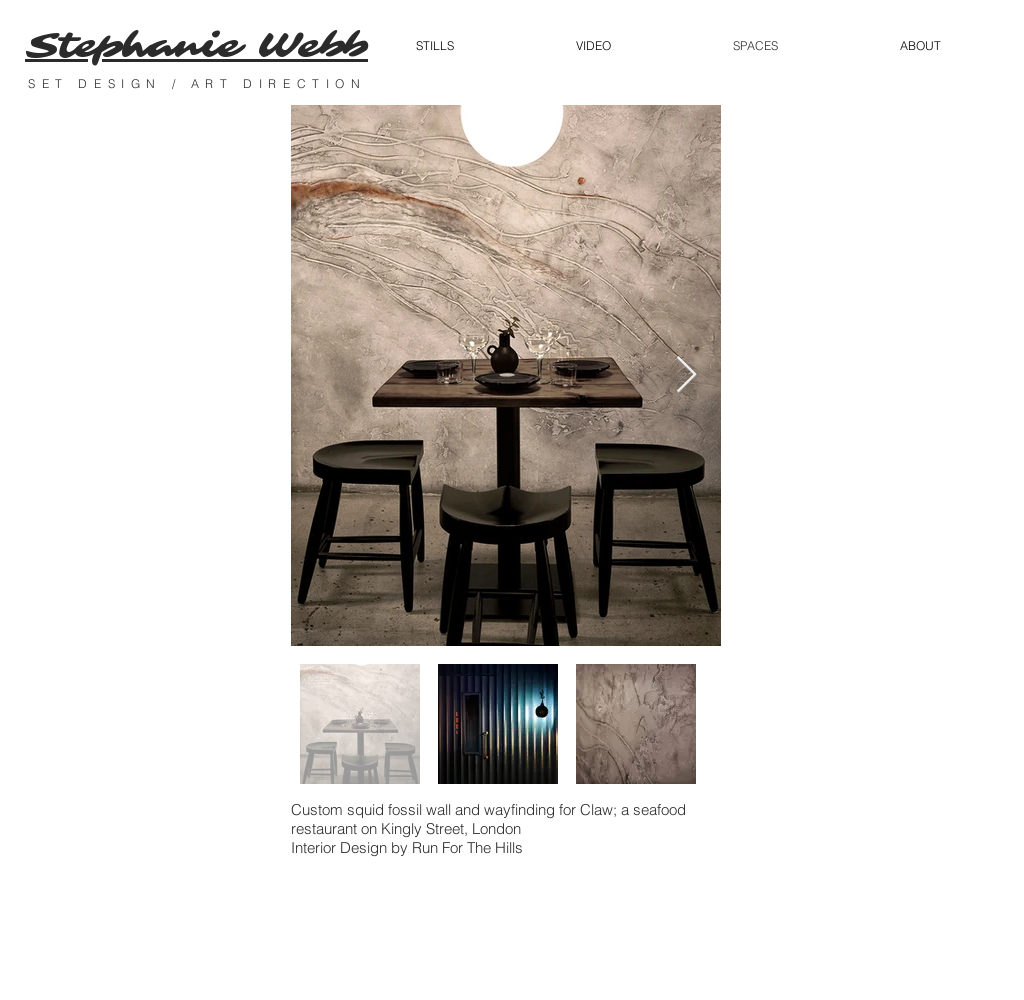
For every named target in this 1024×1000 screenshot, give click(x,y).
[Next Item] (686, 375)
